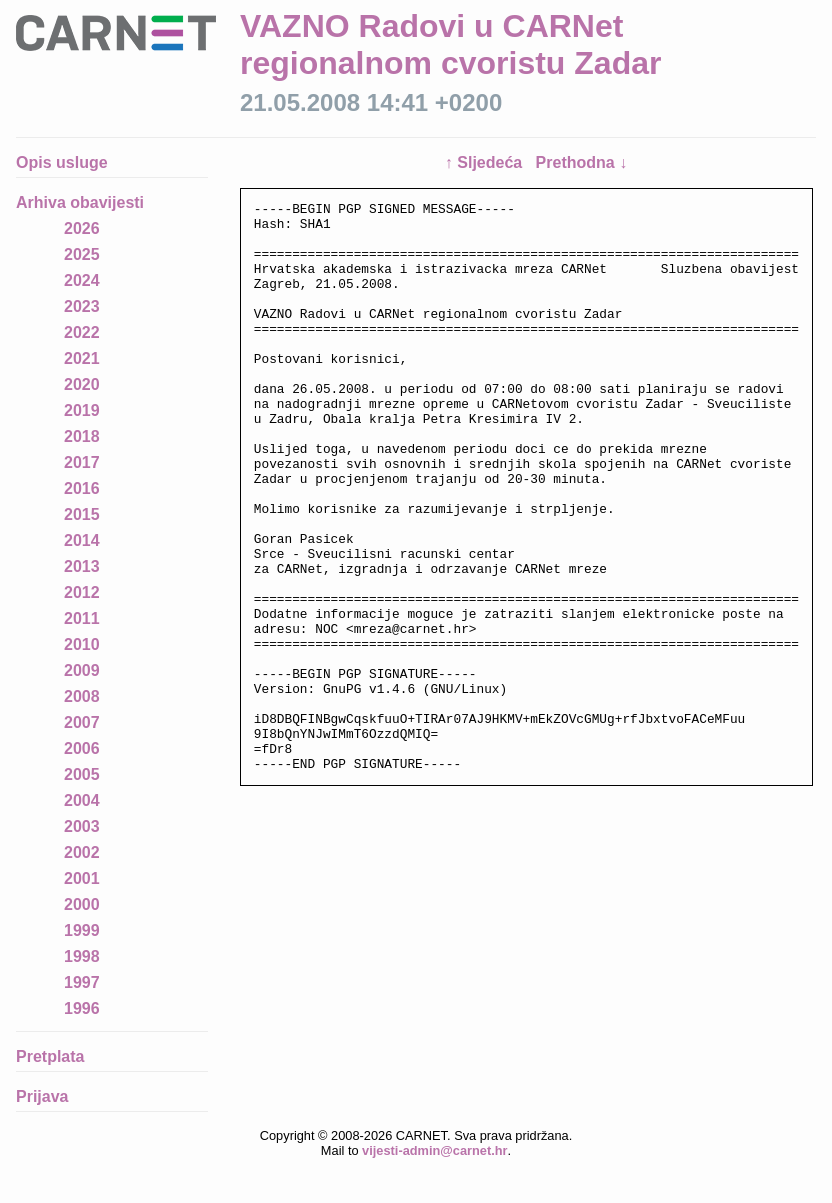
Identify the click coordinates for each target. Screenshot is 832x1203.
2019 (82, 410)
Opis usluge (62, 162)
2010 (82, 644)
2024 (82, 280)
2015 (82, 514)
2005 (82, 774)
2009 (82, 670)
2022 (82, 332)
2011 (82, 618)
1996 (82, 1008)
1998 (82, 956)
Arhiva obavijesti (80, 202)
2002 (82, 852)
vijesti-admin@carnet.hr (434, 1150)
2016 (82, 488)
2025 (82, 254)
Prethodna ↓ (582, 162)
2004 (82, 800)
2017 (82, 462)
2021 (82, 358)
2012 (82, 592)
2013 (82, 566)
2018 (82, 436)
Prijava (42, 1096)
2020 (82, 384)
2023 (82, 306)
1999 (82, 930)
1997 (82, 982)
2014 (82, 540)
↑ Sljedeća (486, 162)
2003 (82, 826)
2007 (82, 722)
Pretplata (50, 1056)
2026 (82, 228)
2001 (82, 878)
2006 (82, 748)
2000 (82, 904)
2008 (82, 696)
